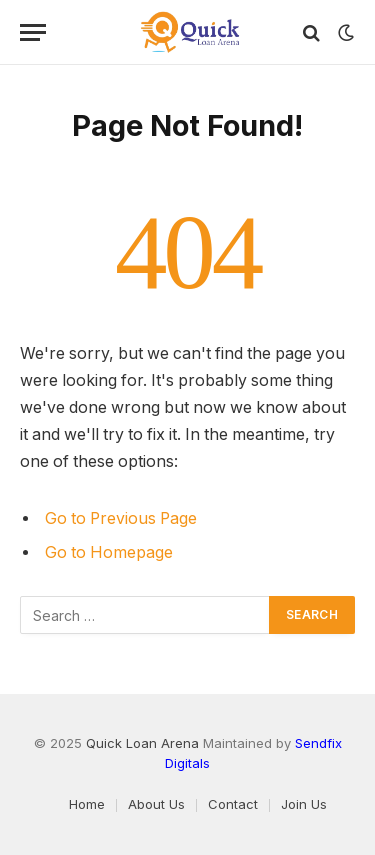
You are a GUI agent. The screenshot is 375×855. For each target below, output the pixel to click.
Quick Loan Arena (142, 743)
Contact (233, 804)
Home (87, 804)
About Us (156, 804)
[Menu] (33, 32)
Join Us (304, 804)
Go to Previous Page (121, 518)
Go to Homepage (109, 552)
